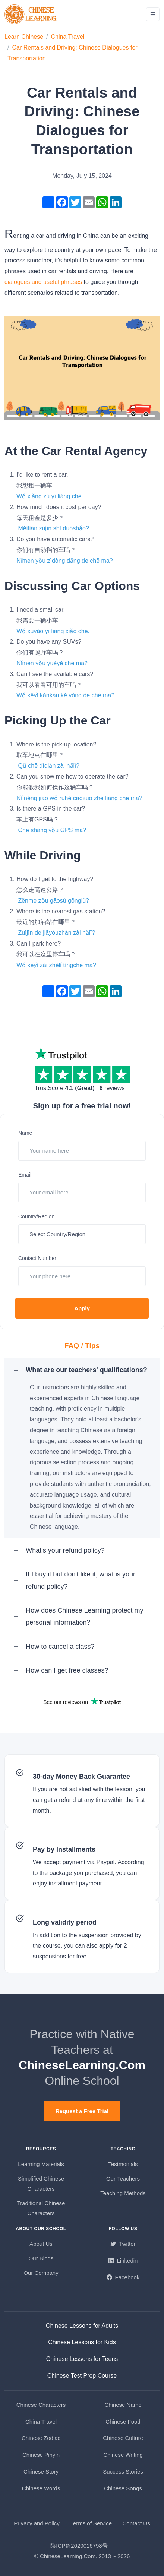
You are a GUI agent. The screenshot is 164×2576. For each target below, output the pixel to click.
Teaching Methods (123, 2193)
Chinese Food (122, 2421)
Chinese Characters (41, 2405)
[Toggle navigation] (153, 14)
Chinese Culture (123, 2438)
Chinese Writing (123, 2455)
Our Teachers (123, 2178)
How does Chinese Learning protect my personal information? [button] (84, 1616)
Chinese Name (122, 2405)
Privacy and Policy (37, 2523)
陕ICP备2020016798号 (78, 2545)
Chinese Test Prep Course (82, 2376)
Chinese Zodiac (41, 2438)
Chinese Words (41, 2488)
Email (24, 1175)
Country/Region (36, 1216)
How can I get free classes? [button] (67, 1670)
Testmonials (123, 2164)
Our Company (40, 2273)
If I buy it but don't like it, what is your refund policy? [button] (80, 1580)
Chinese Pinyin (41, 2455)
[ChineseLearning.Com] (31, 14)
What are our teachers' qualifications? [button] (86, 1370)
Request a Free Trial (82, 2111)
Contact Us (136, 2523)
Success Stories (123, 2471)
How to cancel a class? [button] (60, 1646)
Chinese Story (41, 2471)
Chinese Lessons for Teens (82, 2359)
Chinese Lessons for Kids (82, 2342)
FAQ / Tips (82, 1345)
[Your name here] (82, 1151)
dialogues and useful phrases (43, 282)
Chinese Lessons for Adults (82, 2326)
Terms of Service (91, 2523)
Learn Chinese (23, 37)
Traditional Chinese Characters (41, 2208)
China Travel (68, 37)
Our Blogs (41, 2258)
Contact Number (37, 1258)
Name (25, 1133)
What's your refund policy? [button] (65, 1550)
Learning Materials (41, 2164)
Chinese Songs (123, 2488)
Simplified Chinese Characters (41, 2183)
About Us (41, 2244)
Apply (82, 1308)
